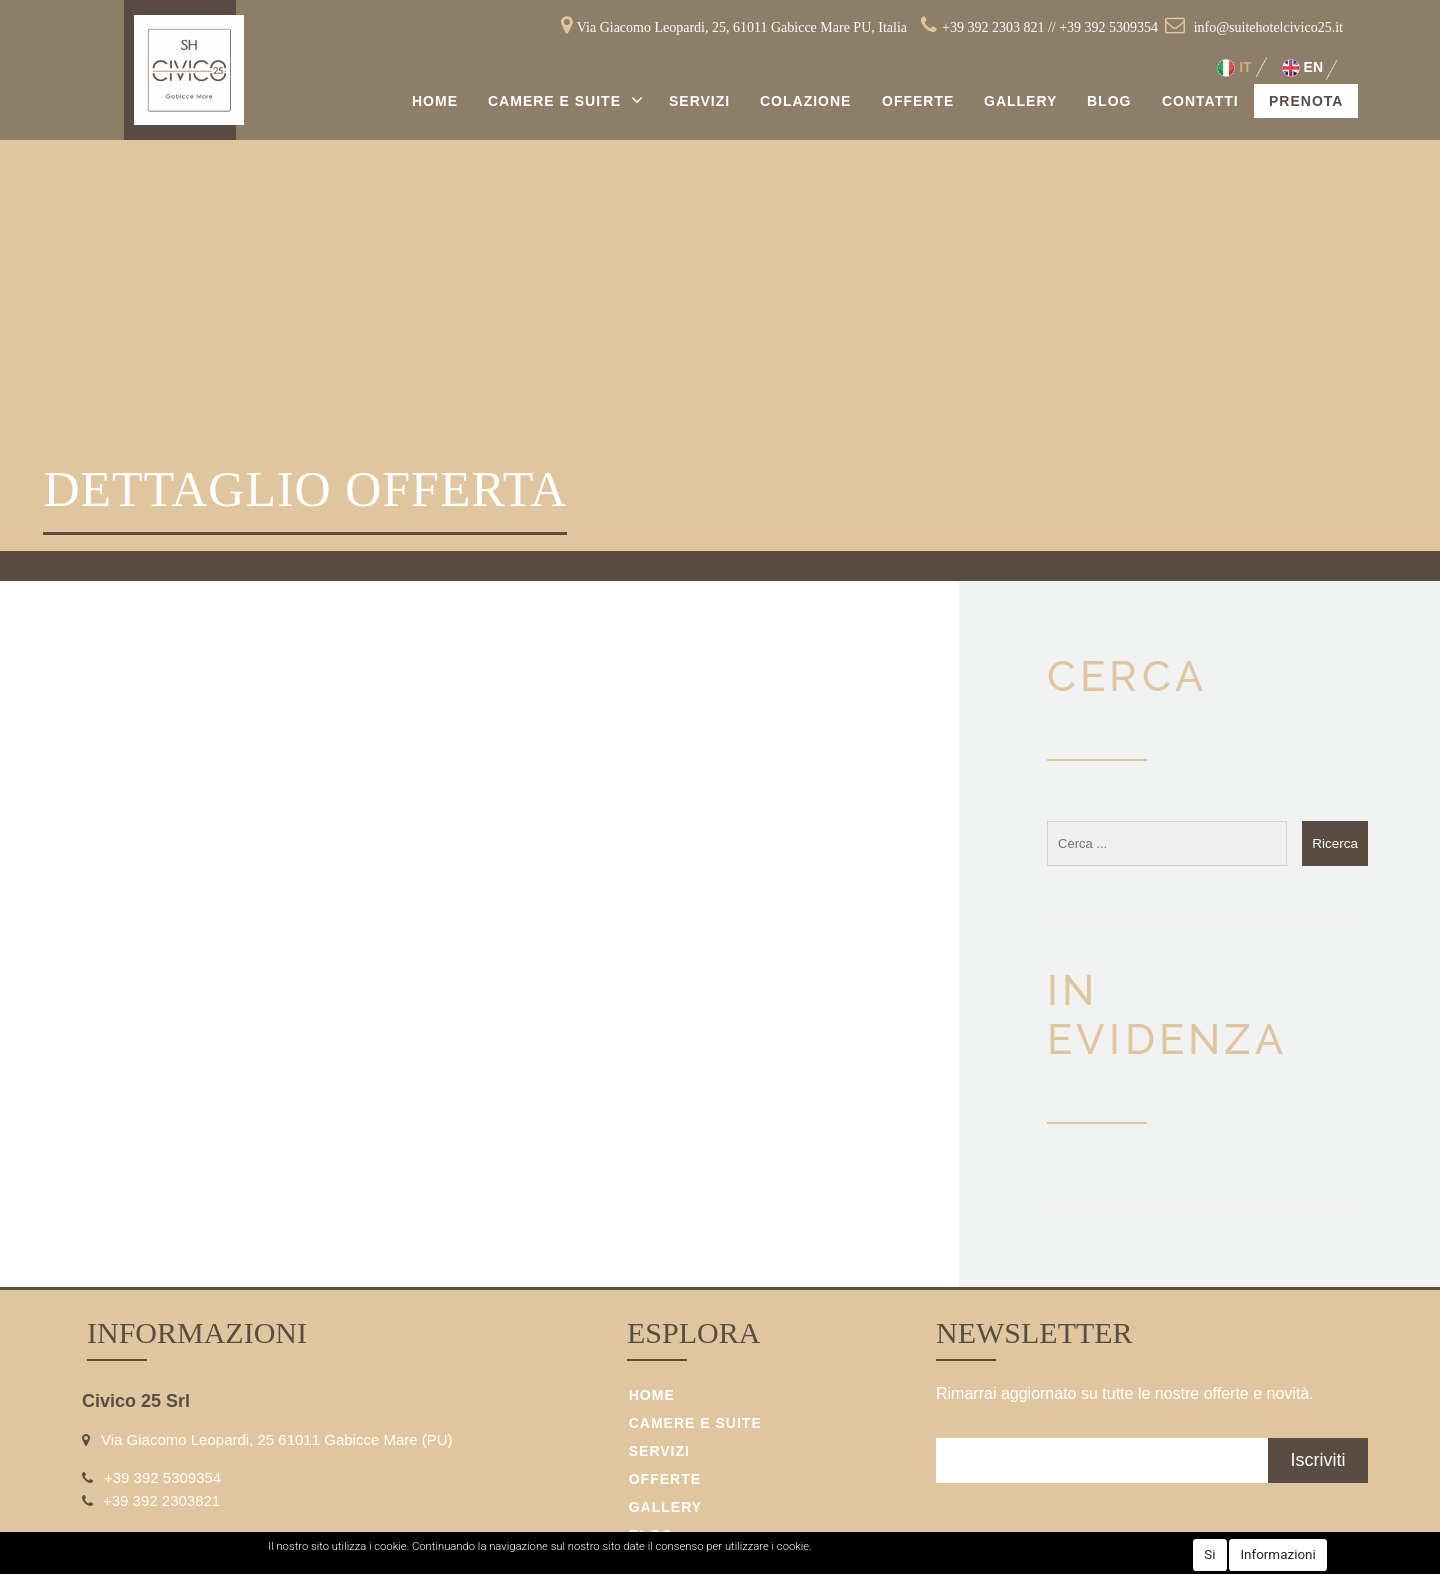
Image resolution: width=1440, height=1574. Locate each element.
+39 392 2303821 (161, 1500)
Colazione (805, 101)
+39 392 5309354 (1108, 27)
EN (1302, 68)
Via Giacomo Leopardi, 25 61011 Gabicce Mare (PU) (277, 1439)
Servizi (699, 101)
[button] (1335, 843)
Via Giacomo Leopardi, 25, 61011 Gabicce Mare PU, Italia (742, 27)
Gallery (1020, 101)
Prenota (1306, 101)
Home (435, 101)
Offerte (918, 101)
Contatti (1200, 101)
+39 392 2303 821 (993, 27)
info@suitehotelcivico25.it (1268, 27)
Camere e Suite (557, 101)
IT (1234, 68)
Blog (1109, 101)
